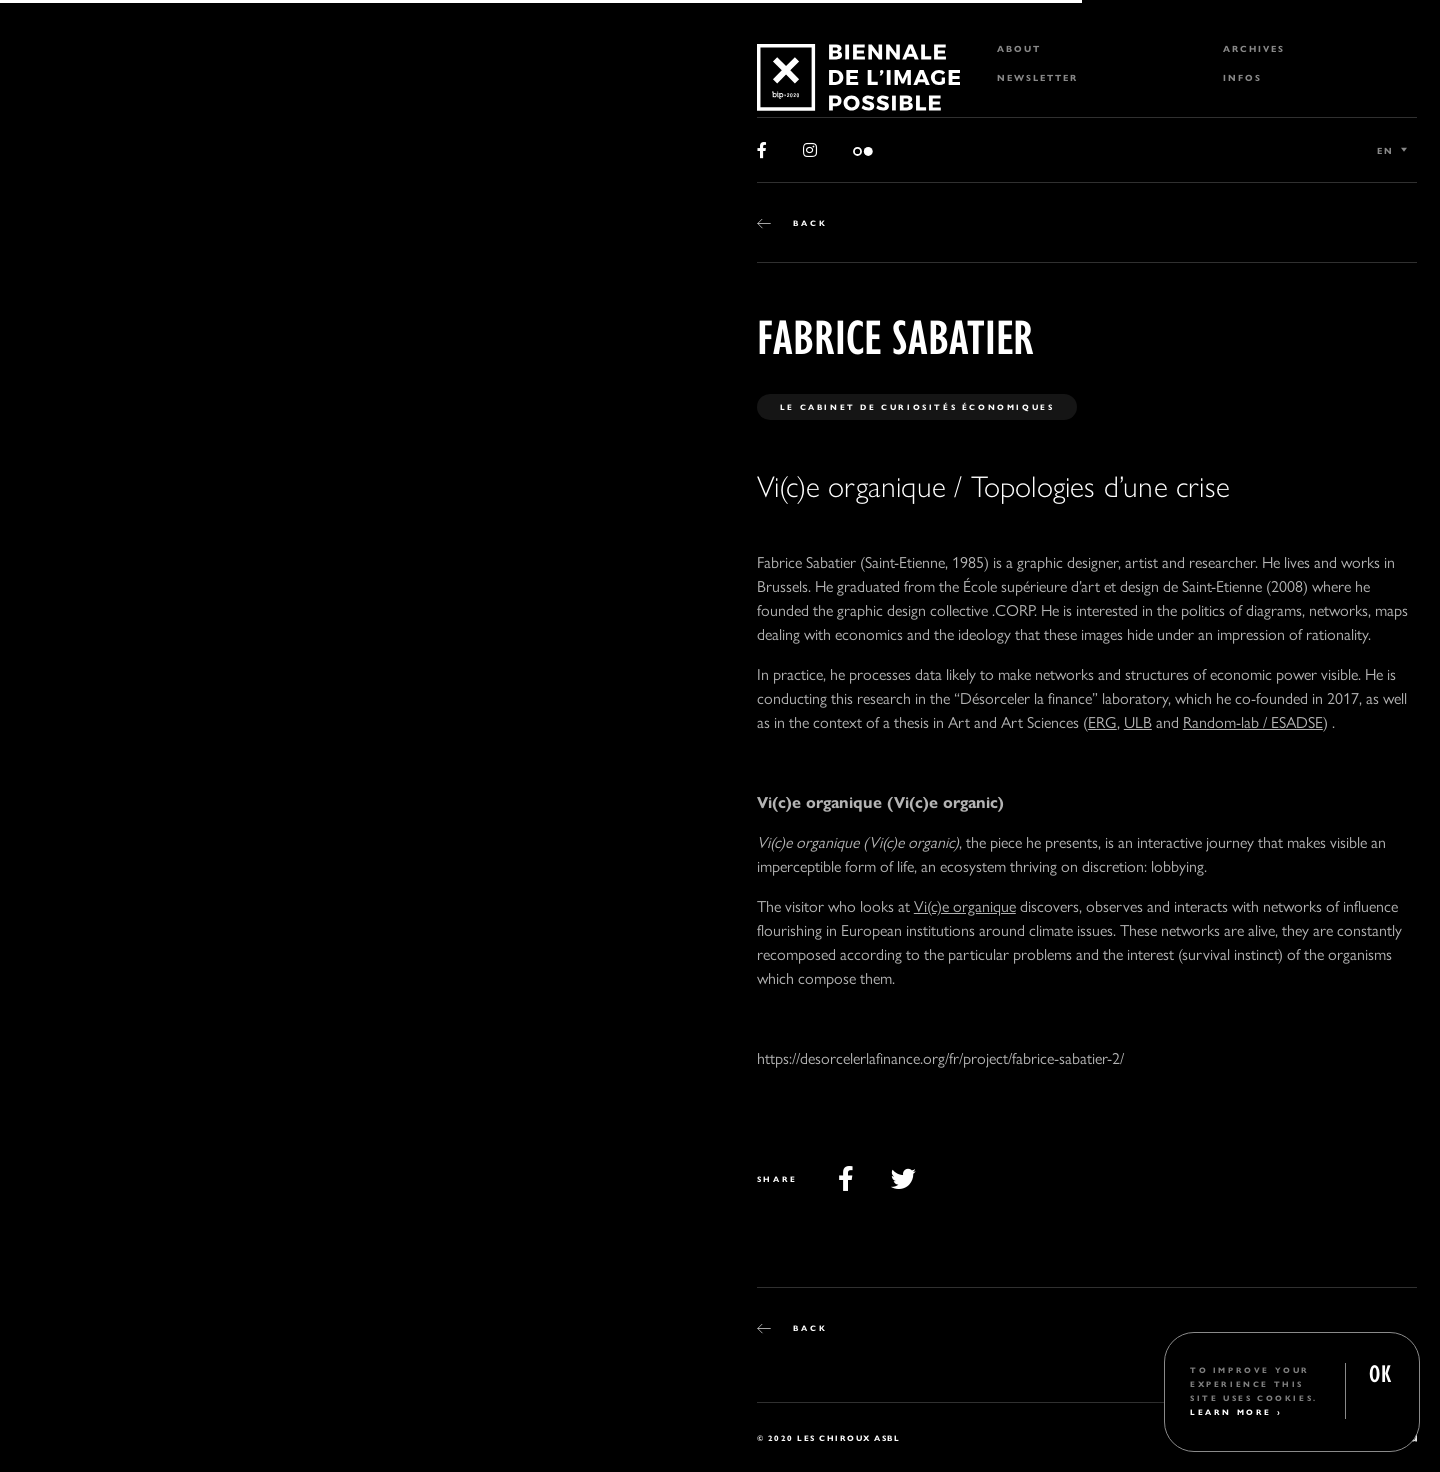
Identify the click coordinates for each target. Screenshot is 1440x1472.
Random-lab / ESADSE (1253, 721)
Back (810, 222)
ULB (1138, 721)
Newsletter (1037, 77)
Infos (1242, 77)
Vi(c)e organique (965, 905)
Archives (1254, 48)
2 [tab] (88, 1429)
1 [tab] (51, 1429)
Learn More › (1236, 1411)
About (1019, 48)
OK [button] (1380, 1371)
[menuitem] (1086, 48)
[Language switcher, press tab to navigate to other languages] (1392, 150)
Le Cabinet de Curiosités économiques (917, 406)
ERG (1102, 721)
